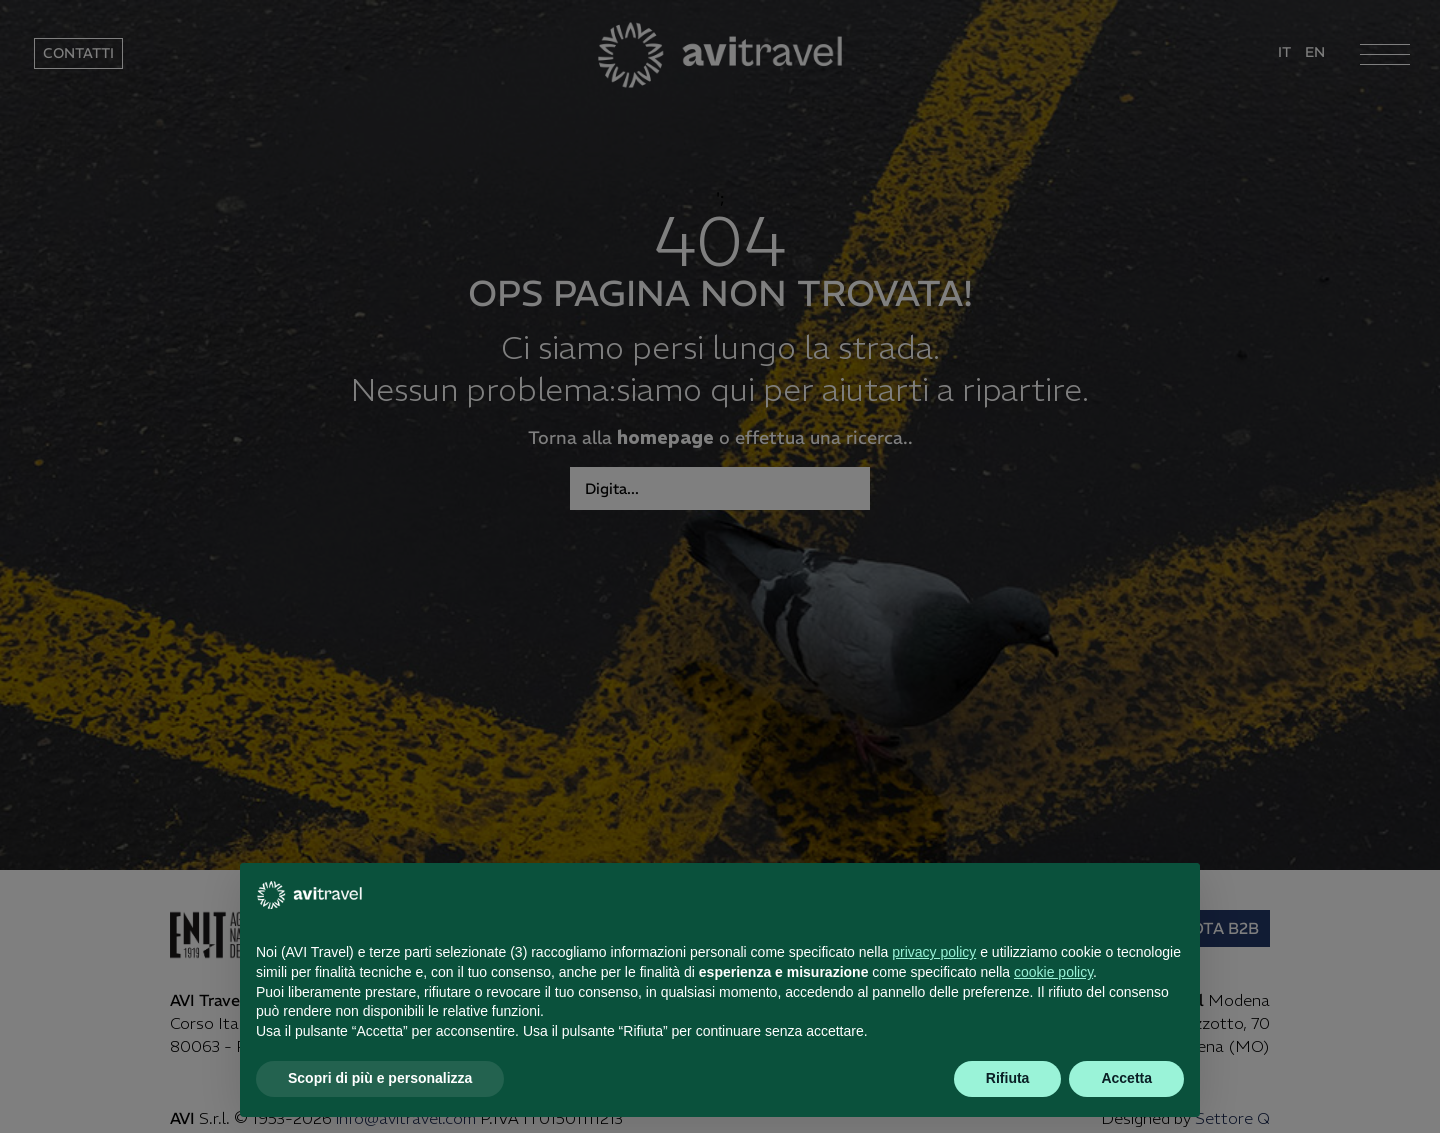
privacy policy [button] (934, 952)
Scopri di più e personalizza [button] (380, 1078)
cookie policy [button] (1053, 972)
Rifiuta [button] (1008, 1078)
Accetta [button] (1126, 1078)
